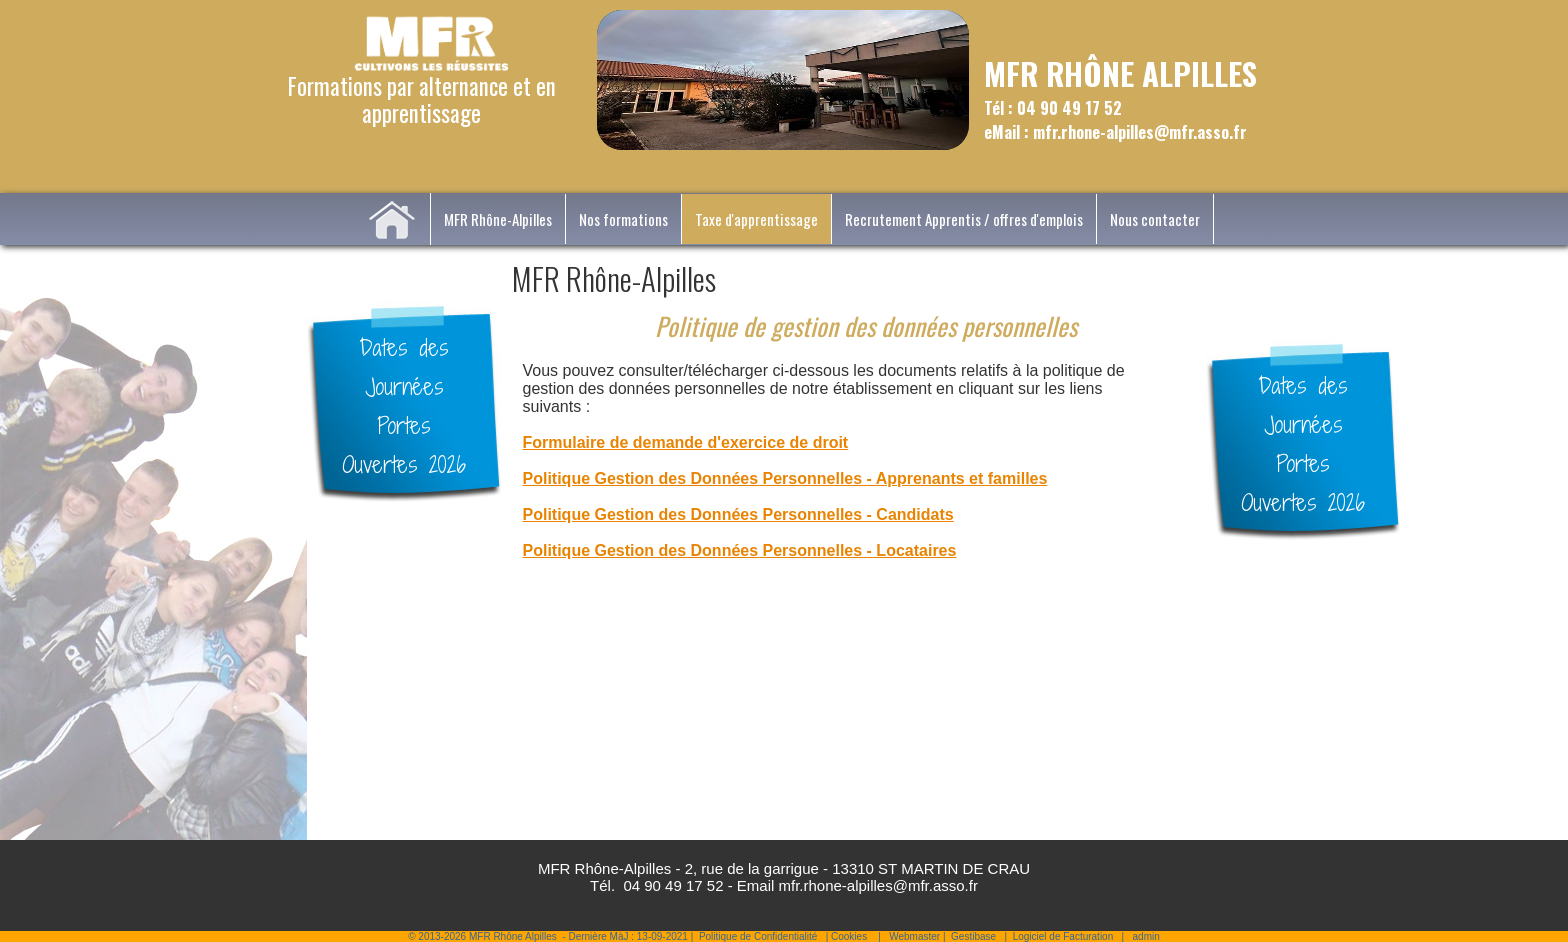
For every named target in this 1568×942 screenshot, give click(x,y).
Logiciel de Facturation (1063, 936)
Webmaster (914, 936)
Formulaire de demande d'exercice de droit (686, 442)
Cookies (849, 936)
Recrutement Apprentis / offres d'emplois (964, 219)
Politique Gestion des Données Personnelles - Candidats (738, 514)
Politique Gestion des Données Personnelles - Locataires (740, 550)
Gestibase (973, 936)
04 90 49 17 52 (673, 885)
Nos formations (623, 219)
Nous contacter (1155, 219)
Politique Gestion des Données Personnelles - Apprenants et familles (785, 478)
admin (1146, 936)
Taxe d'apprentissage (756, 219)
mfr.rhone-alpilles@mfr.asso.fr (878, 885)
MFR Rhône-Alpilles (498, 219)
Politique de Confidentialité (758, 936)
